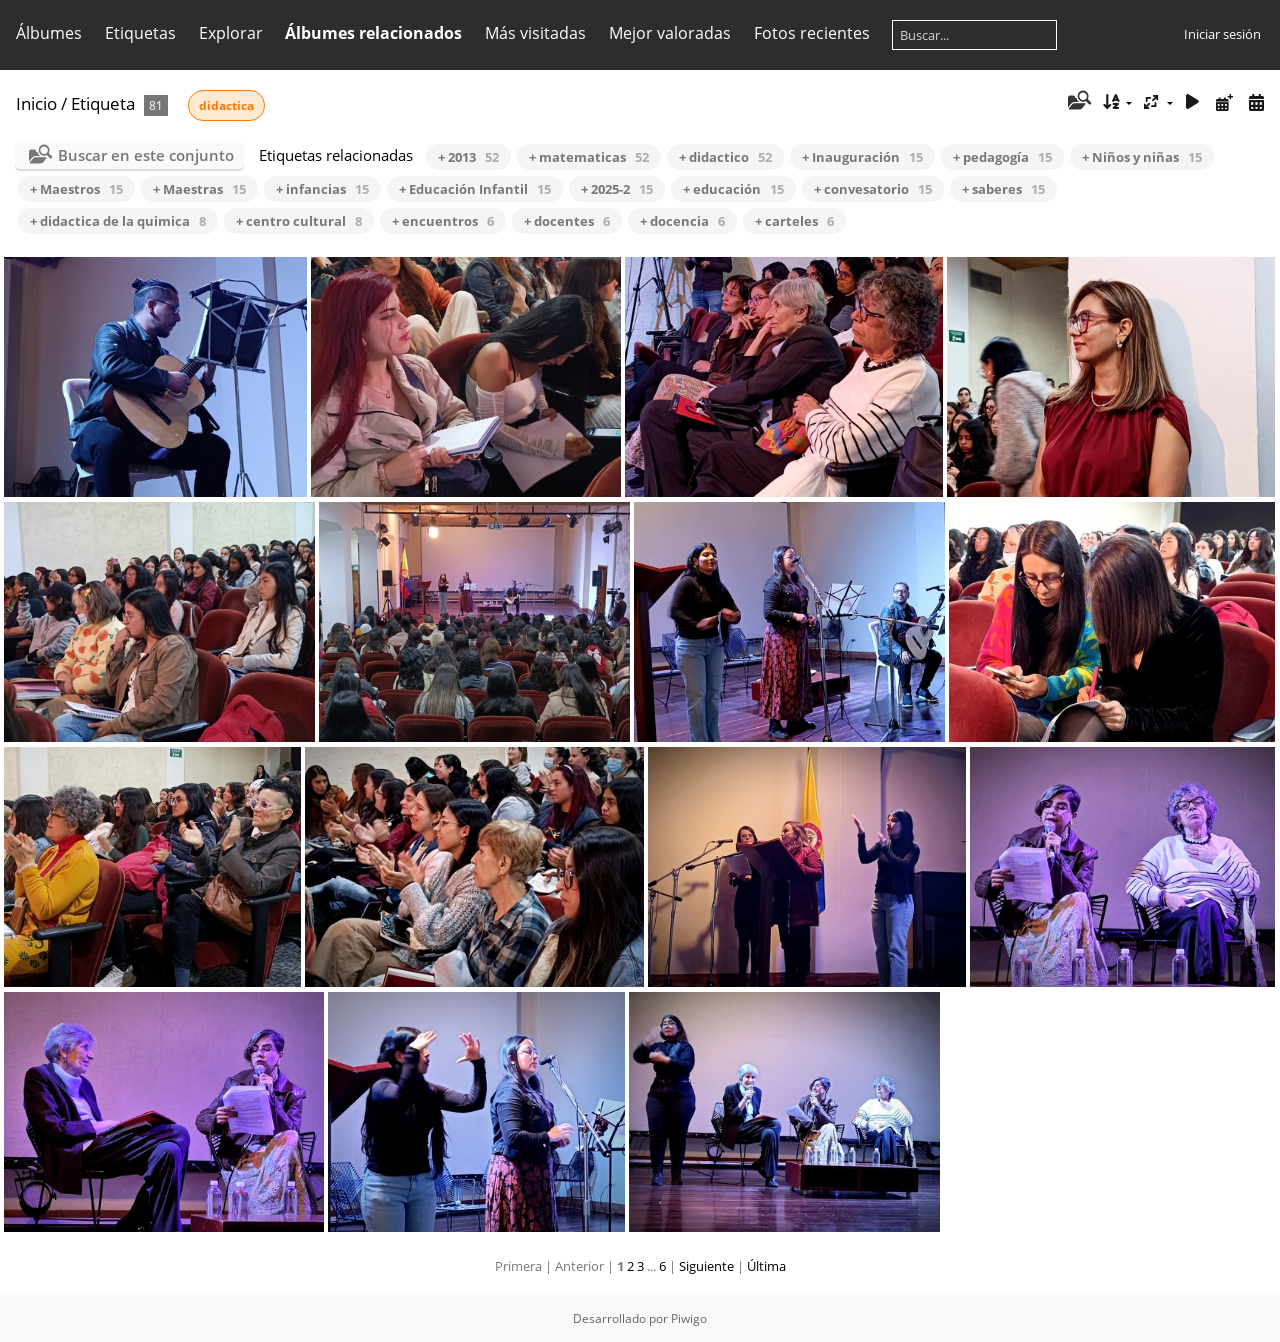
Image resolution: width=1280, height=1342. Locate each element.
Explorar (231, 33)
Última (766, 1266)
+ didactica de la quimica (118, 221)
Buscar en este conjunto (146, 155)
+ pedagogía (1002, 157)
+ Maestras (199, 189)
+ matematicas (589, 157)
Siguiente (706, 1266)
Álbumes (49, 33)
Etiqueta (103, 103)
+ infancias (322, 189)
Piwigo (689, 1318)
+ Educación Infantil (475, 189)
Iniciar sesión (1222, 34)
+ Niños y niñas (1142, 157)
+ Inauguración (862, 157)
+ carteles (794, 221)
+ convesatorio (873, 189)
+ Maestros (76, 189)
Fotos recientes (812, 33)
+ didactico (725, 157)
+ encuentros (443, 221)
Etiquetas (140, 33)
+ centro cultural (299, 221)
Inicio (36, 103)
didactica (226, 105)
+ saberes (1003, 189)
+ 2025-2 (617, 189)
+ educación (733, 189)
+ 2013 (468, 157)
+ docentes (567, 221)
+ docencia (682, 221)
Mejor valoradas (670, 33)
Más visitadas (535, 33)
